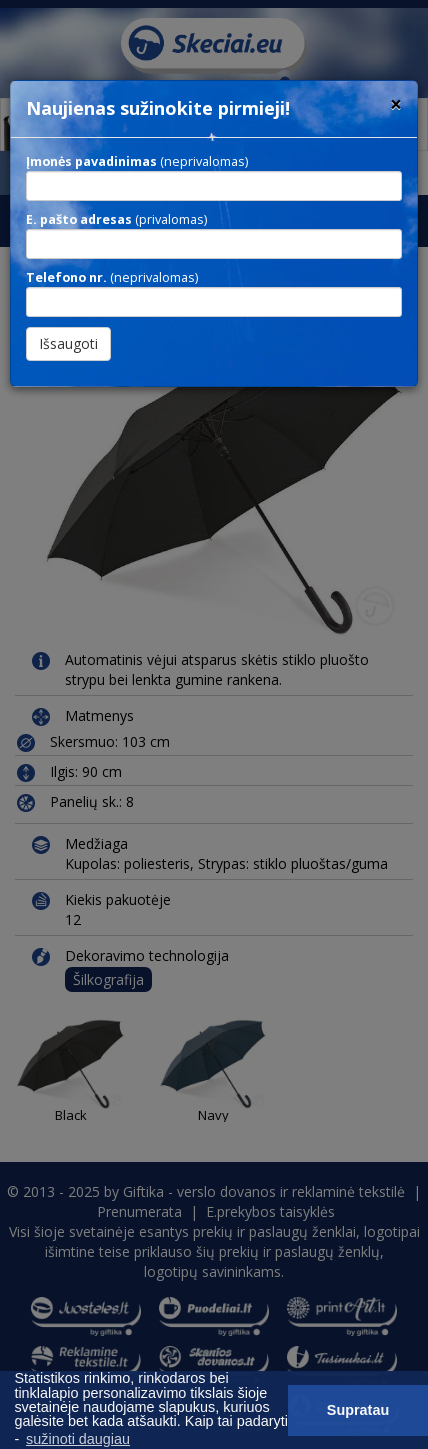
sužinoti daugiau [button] (78, 1439)
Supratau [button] (358, 1410)
